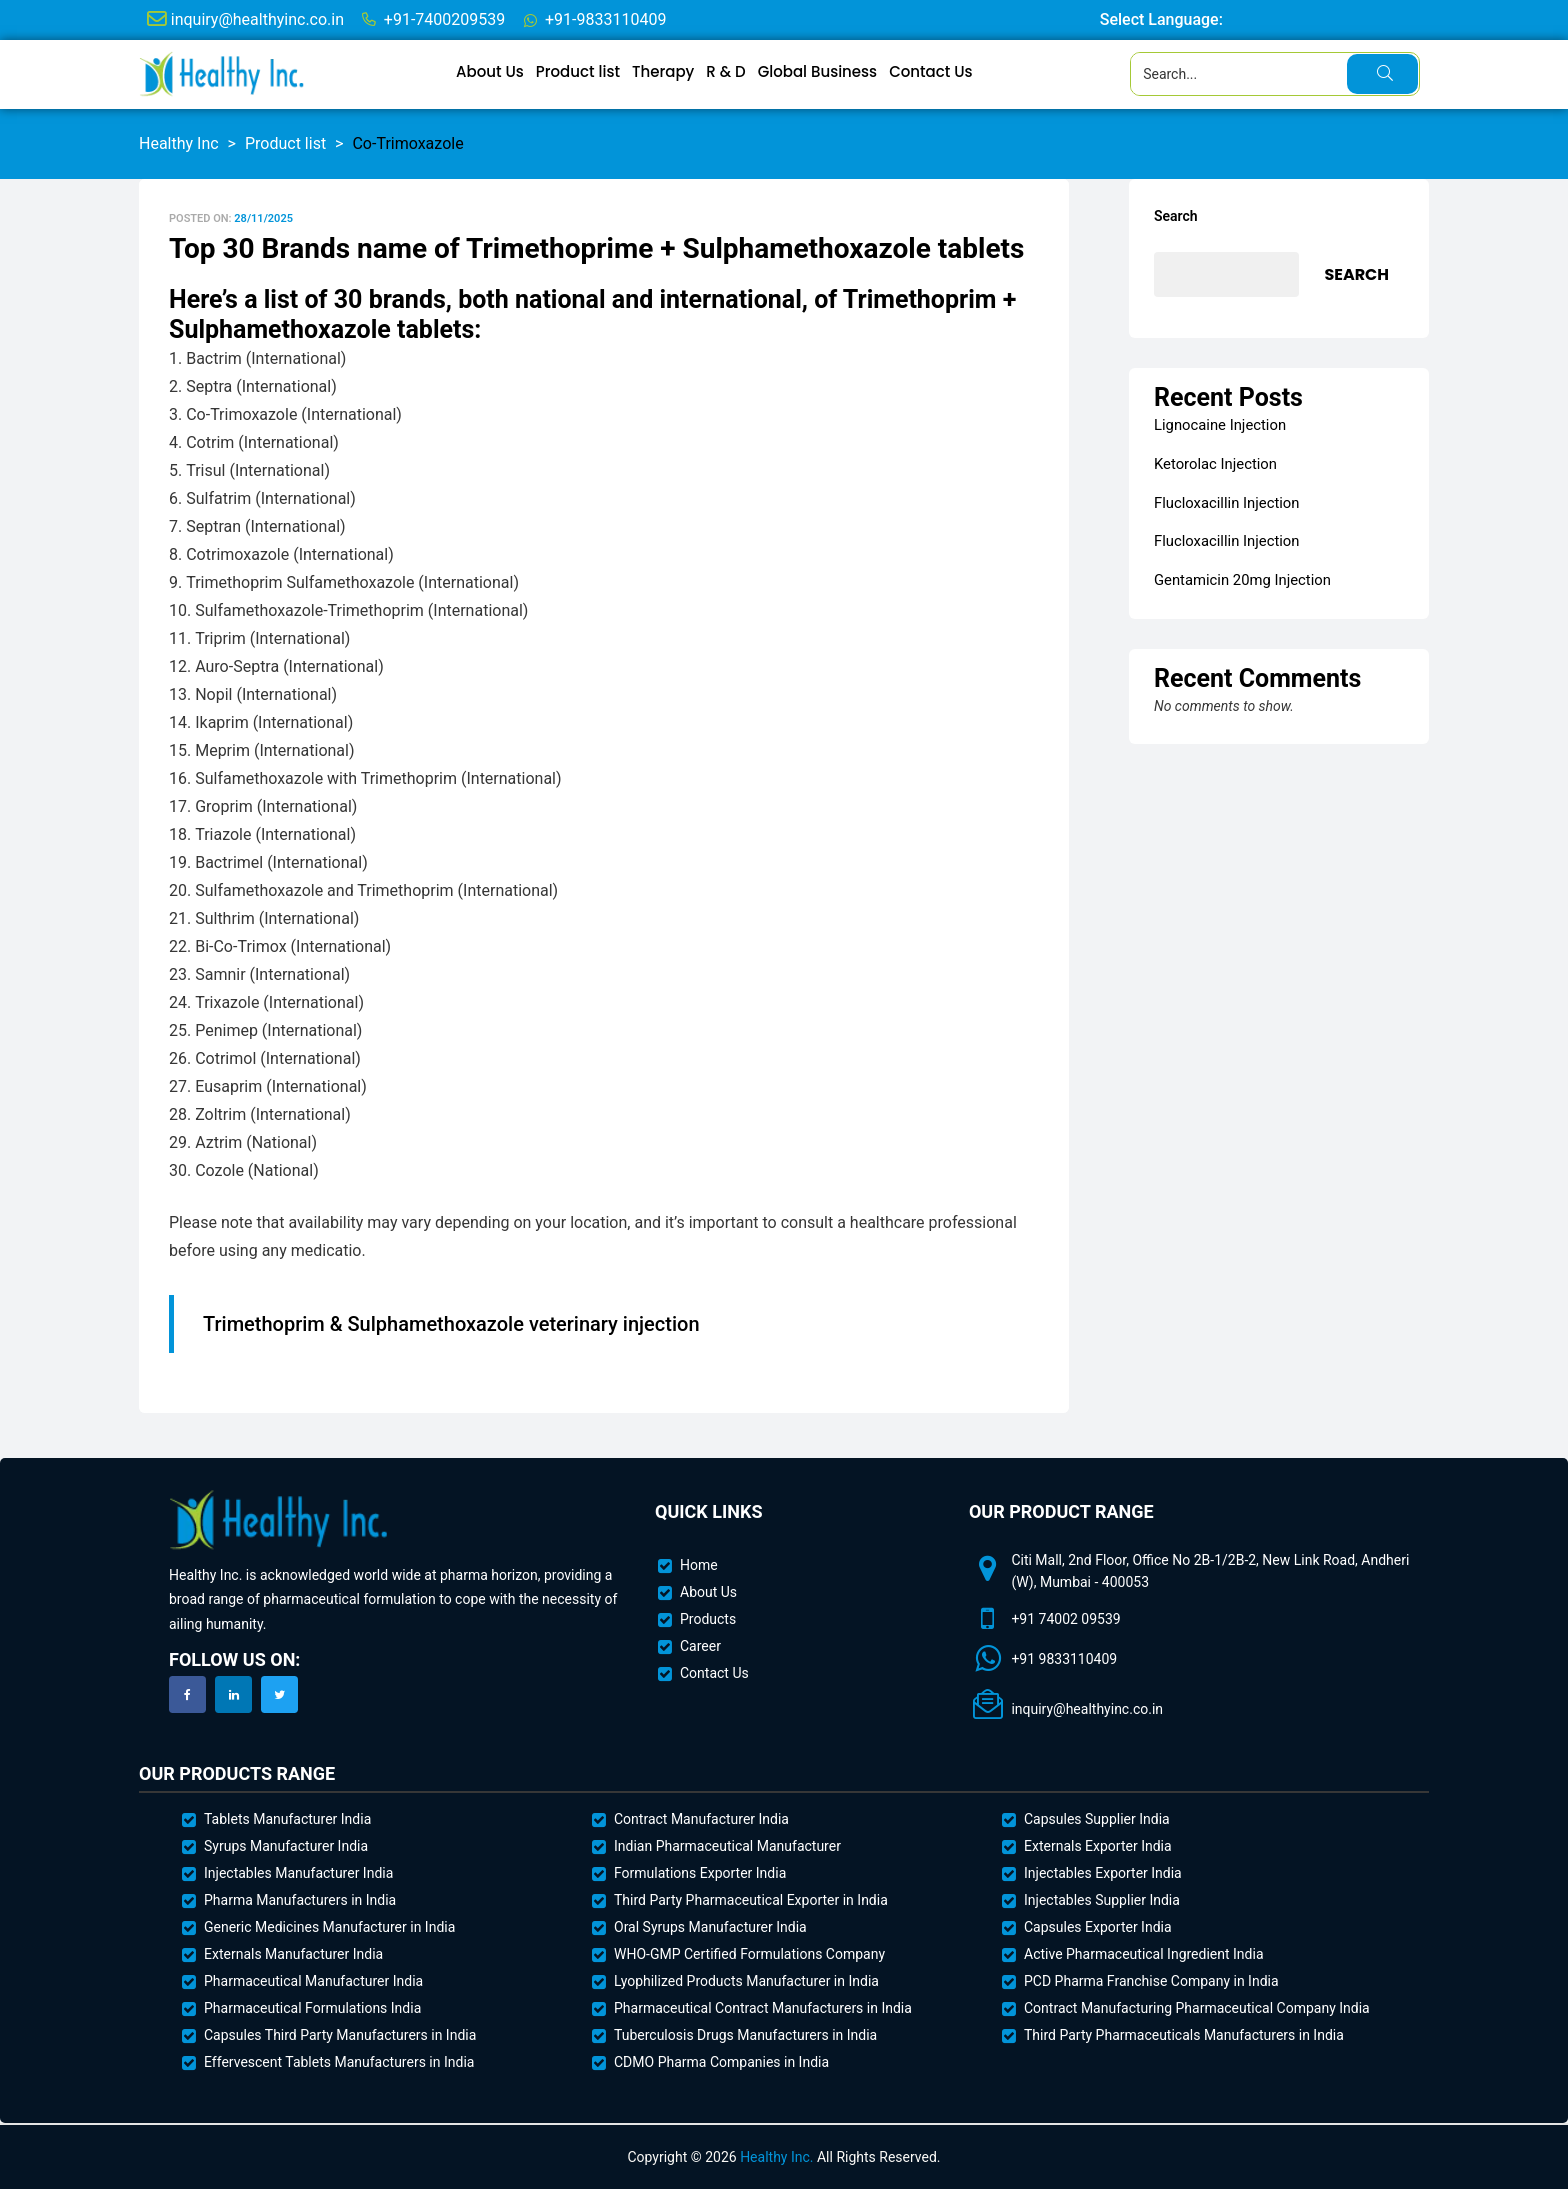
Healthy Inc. (776, 2157)
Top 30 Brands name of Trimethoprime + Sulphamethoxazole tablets (596, 248)
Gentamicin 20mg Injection (1237, 574)
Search (1176, 216)
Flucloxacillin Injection (1222, 500)
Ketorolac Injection (1212, 463)
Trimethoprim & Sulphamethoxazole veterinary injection (451, 1324)
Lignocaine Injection (1216, 425)
